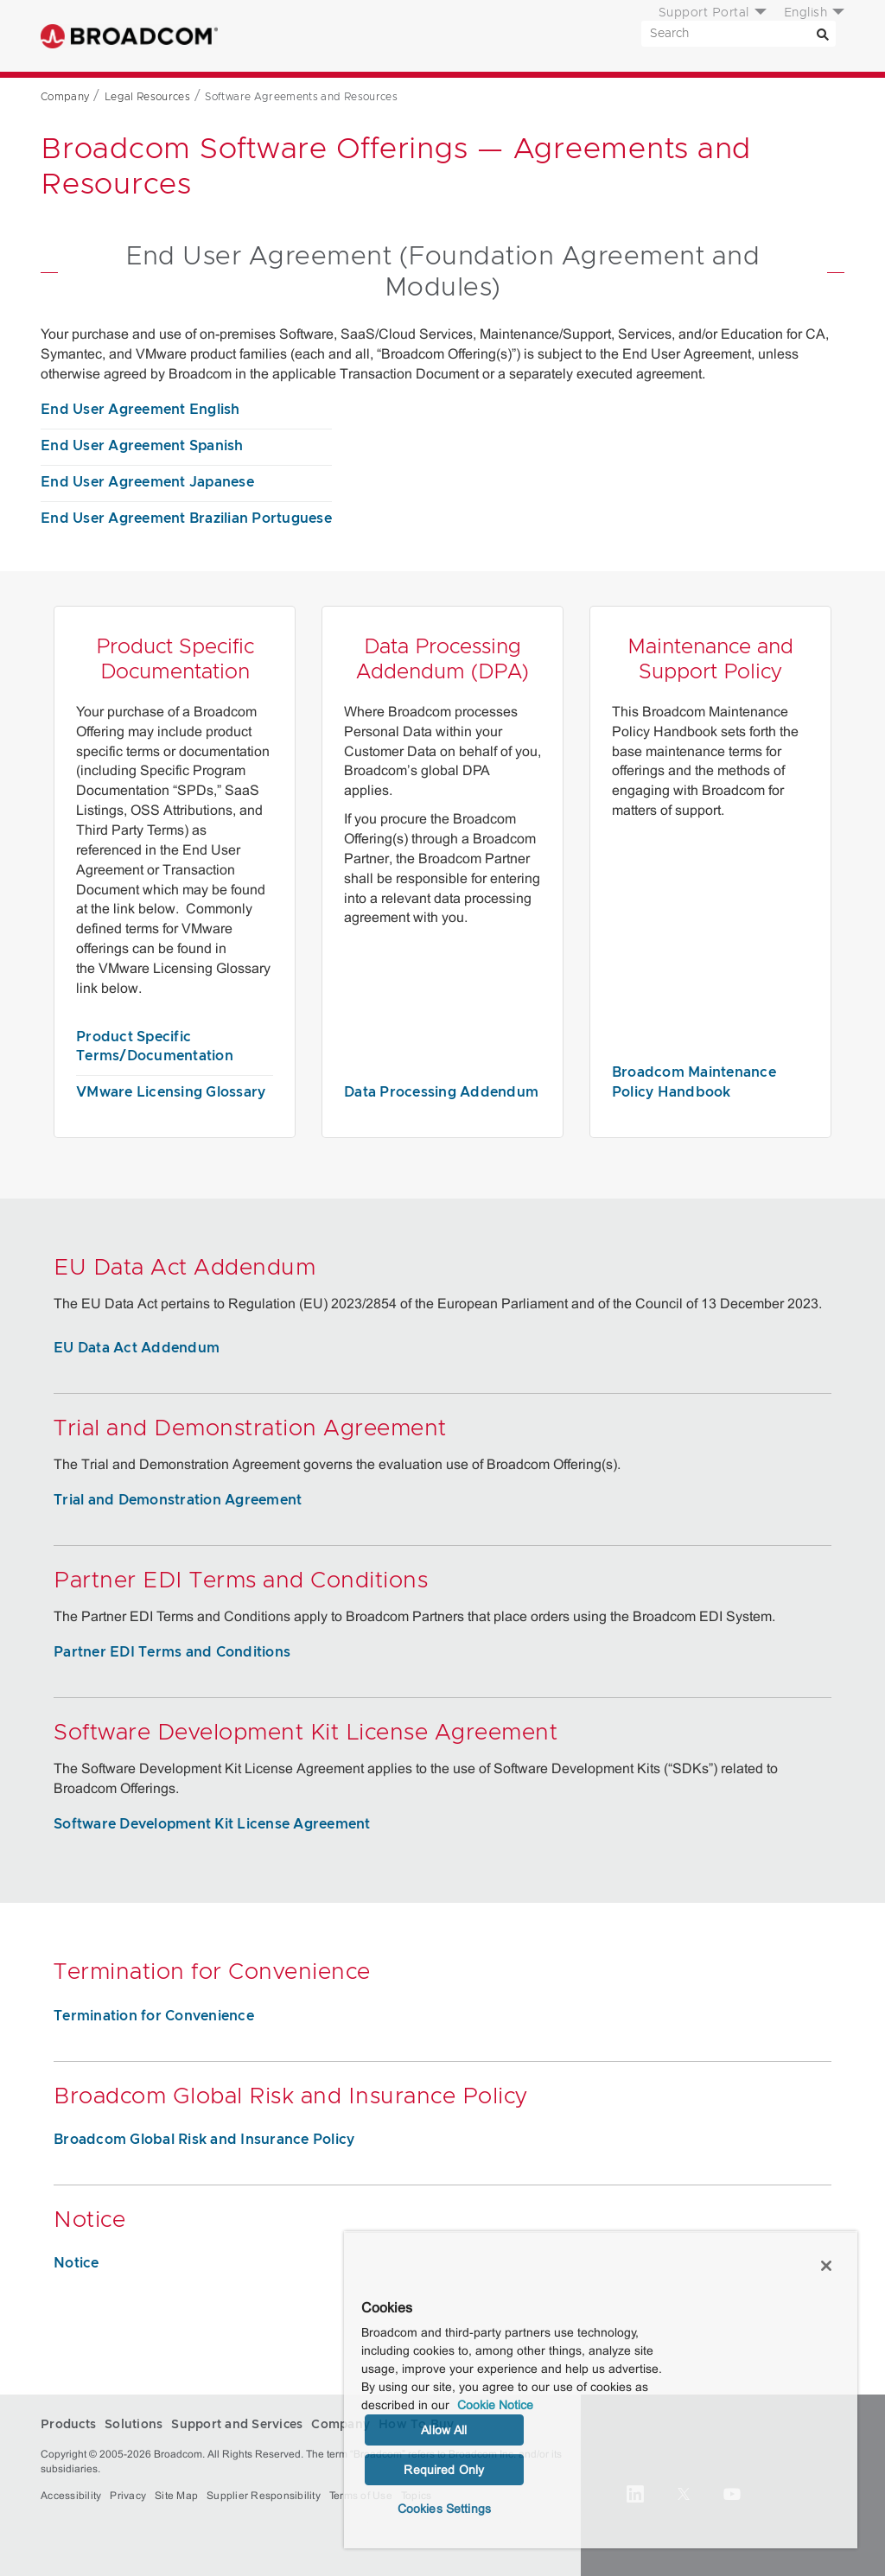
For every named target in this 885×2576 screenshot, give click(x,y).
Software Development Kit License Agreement (212, 1824)
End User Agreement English (140, 410)
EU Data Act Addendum (137, 1348)
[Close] (826, 2266)
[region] (600, 2389)
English (806, 13)
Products (266, 36)
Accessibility (71, 2496)
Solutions (347, 36)
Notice (76, 2263)
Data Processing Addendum (441, 1092)
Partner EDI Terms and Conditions (172, 1652)
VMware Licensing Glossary (170, 1092)
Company (519, 36)
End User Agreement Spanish (142, 446)
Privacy (128, 2496)
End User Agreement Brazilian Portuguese (186, 518)
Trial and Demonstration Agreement (178, 1500)
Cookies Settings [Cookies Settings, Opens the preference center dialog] (444, 2509)
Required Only (444, 2470)
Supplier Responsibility (264, 2496)
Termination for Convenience (154, 2016)
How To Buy (588, 36)
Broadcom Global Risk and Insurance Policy (204, 2140)
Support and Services (433, 36)
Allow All (444, 2430)
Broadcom (129, 36)
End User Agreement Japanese (147, 482)
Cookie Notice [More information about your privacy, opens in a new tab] (495, 2405)
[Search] (823, 34)
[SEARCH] (738, 34)
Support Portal (704, 13)
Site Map (176, 2496)
